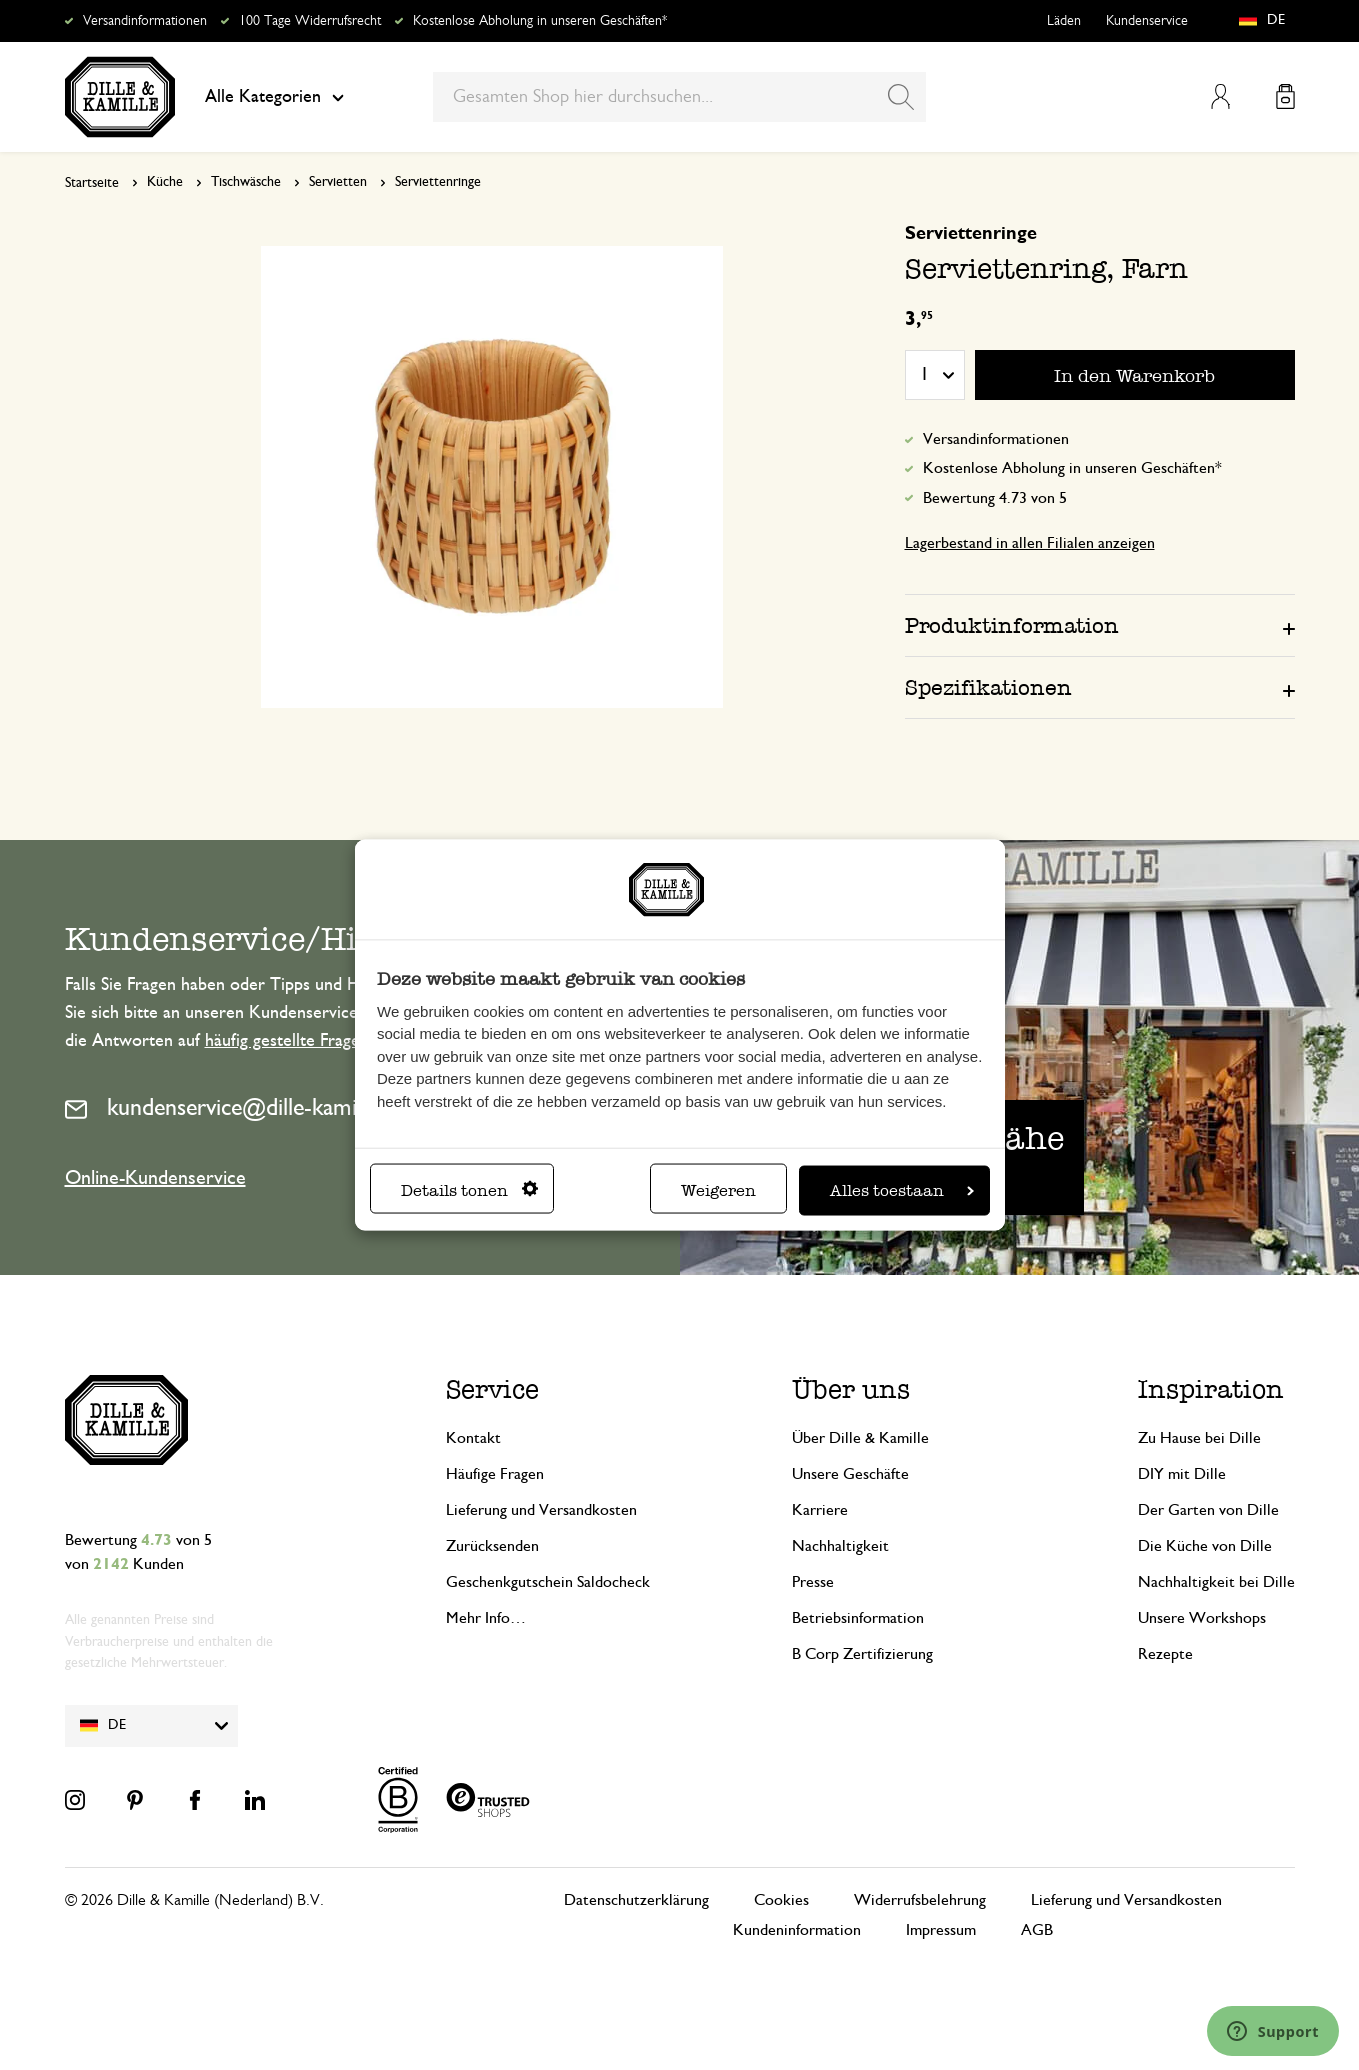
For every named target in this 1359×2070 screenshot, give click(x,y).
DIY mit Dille (1182, 1474)
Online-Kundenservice (155, 1178)
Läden (1064, 21)
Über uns (851, 1389)
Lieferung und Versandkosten (541, 1510)
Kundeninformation (797, 1930)
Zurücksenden (492, 1546)
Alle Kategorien (274, 97)
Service (492, 1389)
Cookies (781, 1900)
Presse (813, 1582)
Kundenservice (1147, 21)
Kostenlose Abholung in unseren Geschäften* (540, 21)
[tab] (1100, 625)
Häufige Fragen (495, 1474)
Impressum (941, 1930)
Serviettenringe (438, 182)
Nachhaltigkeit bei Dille (1216, 1582)
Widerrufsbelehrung (920, 1900)
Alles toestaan (902, 1189)
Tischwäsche (246, 182)
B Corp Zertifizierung (862, 1654)
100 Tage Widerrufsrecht (310, 21)
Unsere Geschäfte (850, 1474)
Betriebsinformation (858, 1618)
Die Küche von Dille (1205, 1546)
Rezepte (1165, 1654)
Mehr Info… (486, 1618)
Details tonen (469, 1189)
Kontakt (473, 1438)
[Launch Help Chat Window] (1273, 2031)
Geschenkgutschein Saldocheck (548, 1582)
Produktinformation (1012, 625)
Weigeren (718, 1189)
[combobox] (679, 97)
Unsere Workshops (1202, 1618)
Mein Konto (1220, 96)
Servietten (338, 182)
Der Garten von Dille (1208, 1510)
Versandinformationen (145, 21)
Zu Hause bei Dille (1199, 1438)
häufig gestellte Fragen (287, 1041)
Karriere (820, 1510)
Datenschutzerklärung (636, 1900)
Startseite (92, 183)
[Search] (901, 97)
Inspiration (1211, 1389)
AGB (1037, 1930)
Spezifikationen (988, 687)
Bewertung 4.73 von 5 (995, 498)
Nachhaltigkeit (840, 1546)
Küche (165, 182)
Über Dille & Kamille (860, 1438)
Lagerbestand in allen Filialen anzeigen (1030, 543)
